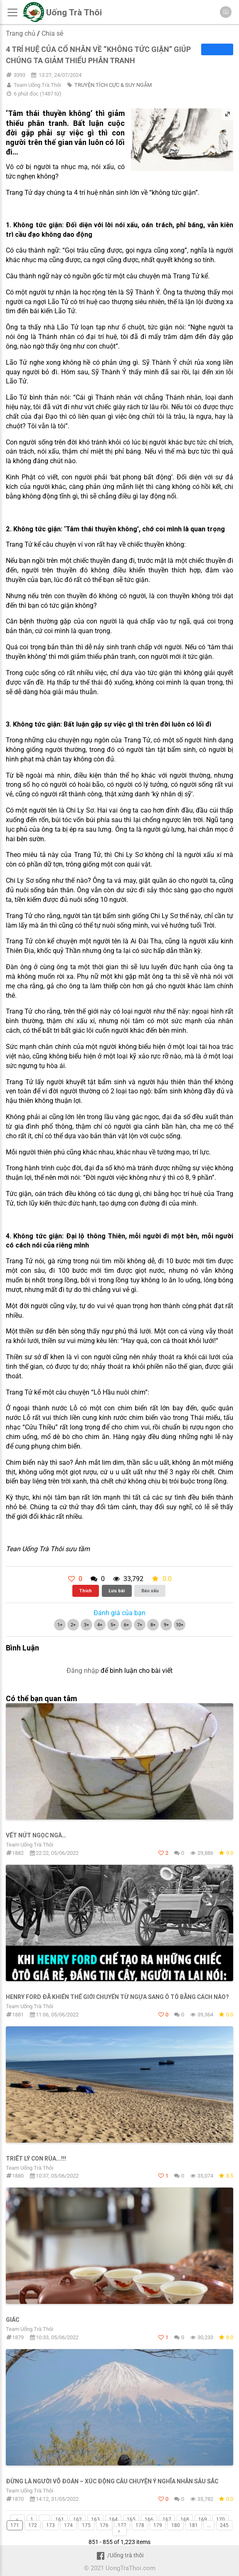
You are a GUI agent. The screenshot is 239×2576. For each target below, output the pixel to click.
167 (167, 2519)
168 (184, 2519)
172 (32, 2525)
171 (14, 2525)
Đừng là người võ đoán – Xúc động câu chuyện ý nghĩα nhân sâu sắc (112, 2481)
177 (122, 2525)
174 (68, 2525)
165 (131, 2519)
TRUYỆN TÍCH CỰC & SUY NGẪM (113, 85)
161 (59, 2519)
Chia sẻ (52, 33)
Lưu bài (116, 1591)
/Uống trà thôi (119, 2555)
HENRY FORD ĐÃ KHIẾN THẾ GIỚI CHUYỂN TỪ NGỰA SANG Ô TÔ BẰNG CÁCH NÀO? (117, 1997)
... (44, 2519)
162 (77, 2519)
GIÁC (12, 2319)
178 (140, 2525)
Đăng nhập (83, 1671)
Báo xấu (150, 1591)
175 (86, 2525)
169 (202, 2519)
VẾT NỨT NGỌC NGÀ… (36, 1835)
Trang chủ (20, 33)
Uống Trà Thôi (74, 12)
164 (113, 2519)
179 (157, 2525)
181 (193, 2525)
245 (224, 2525)
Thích (85, 1591)
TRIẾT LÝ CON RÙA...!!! (36, 2158)
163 (95, 2519)
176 (104, 2525)
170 (220, 2519)
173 (50, 2525)
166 (149, 2519)
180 (175, 2525)
